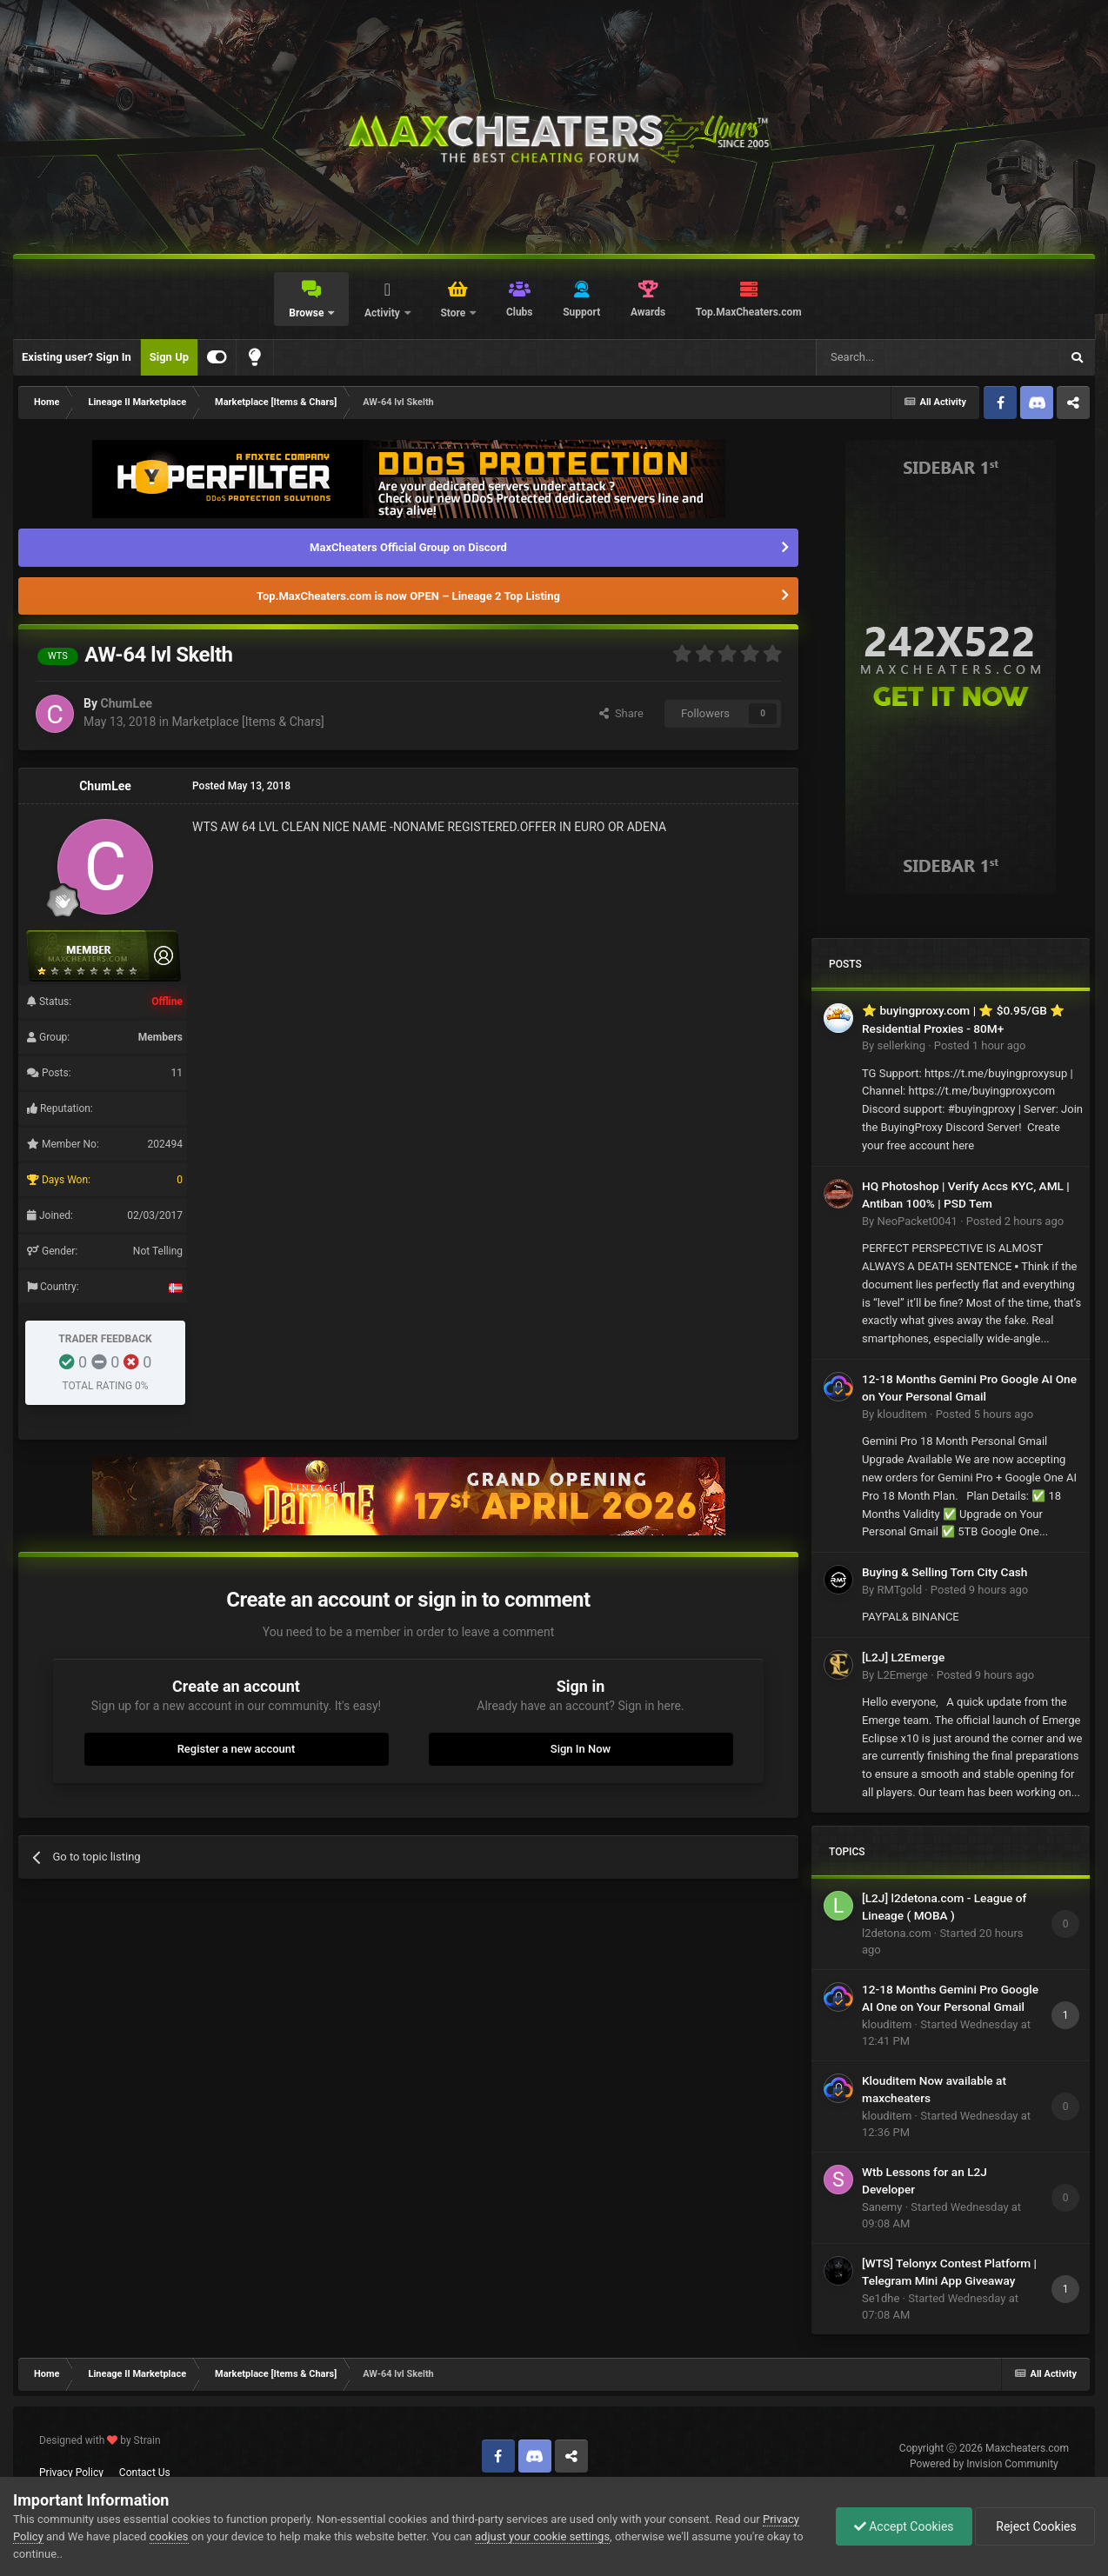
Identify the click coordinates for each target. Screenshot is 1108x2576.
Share (621, 713)
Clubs (519, 312)
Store (454, 313)
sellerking (900, 1045)
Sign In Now (581, 1748)
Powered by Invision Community (984, 2464)
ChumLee (126, 703)
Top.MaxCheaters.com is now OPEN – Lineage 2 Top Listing (408, 595)
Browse (307, 313)
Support (581, 312)
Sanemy (882, 2206)
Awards (648, 312)
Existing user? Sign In (76, 356)
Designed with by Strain (100, 2440)
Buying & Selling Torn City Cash (944, 1572)
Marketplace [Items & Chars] (247, 722)
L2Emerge (902, 1674)
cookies (169, 2536)
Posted (980, 1045)
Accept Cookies (904, 2526)
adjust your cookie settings (542, 2536)
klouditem (901, 1414)
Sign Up (169, 356)
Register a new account (236, 1748)
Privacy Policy (71, 2472)
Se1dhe (880, 2298)
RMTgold (899, 1589)
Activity (383, 313)
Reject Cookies (1035, 2526)
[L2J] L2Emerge (903, 1657)
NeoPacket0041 (917, 1221)
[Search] (897, 357)
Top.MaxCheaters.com (749, 312)
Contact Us (144, 2472)
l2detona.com (896, 1933)
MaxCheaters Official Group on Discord (408, 547)
